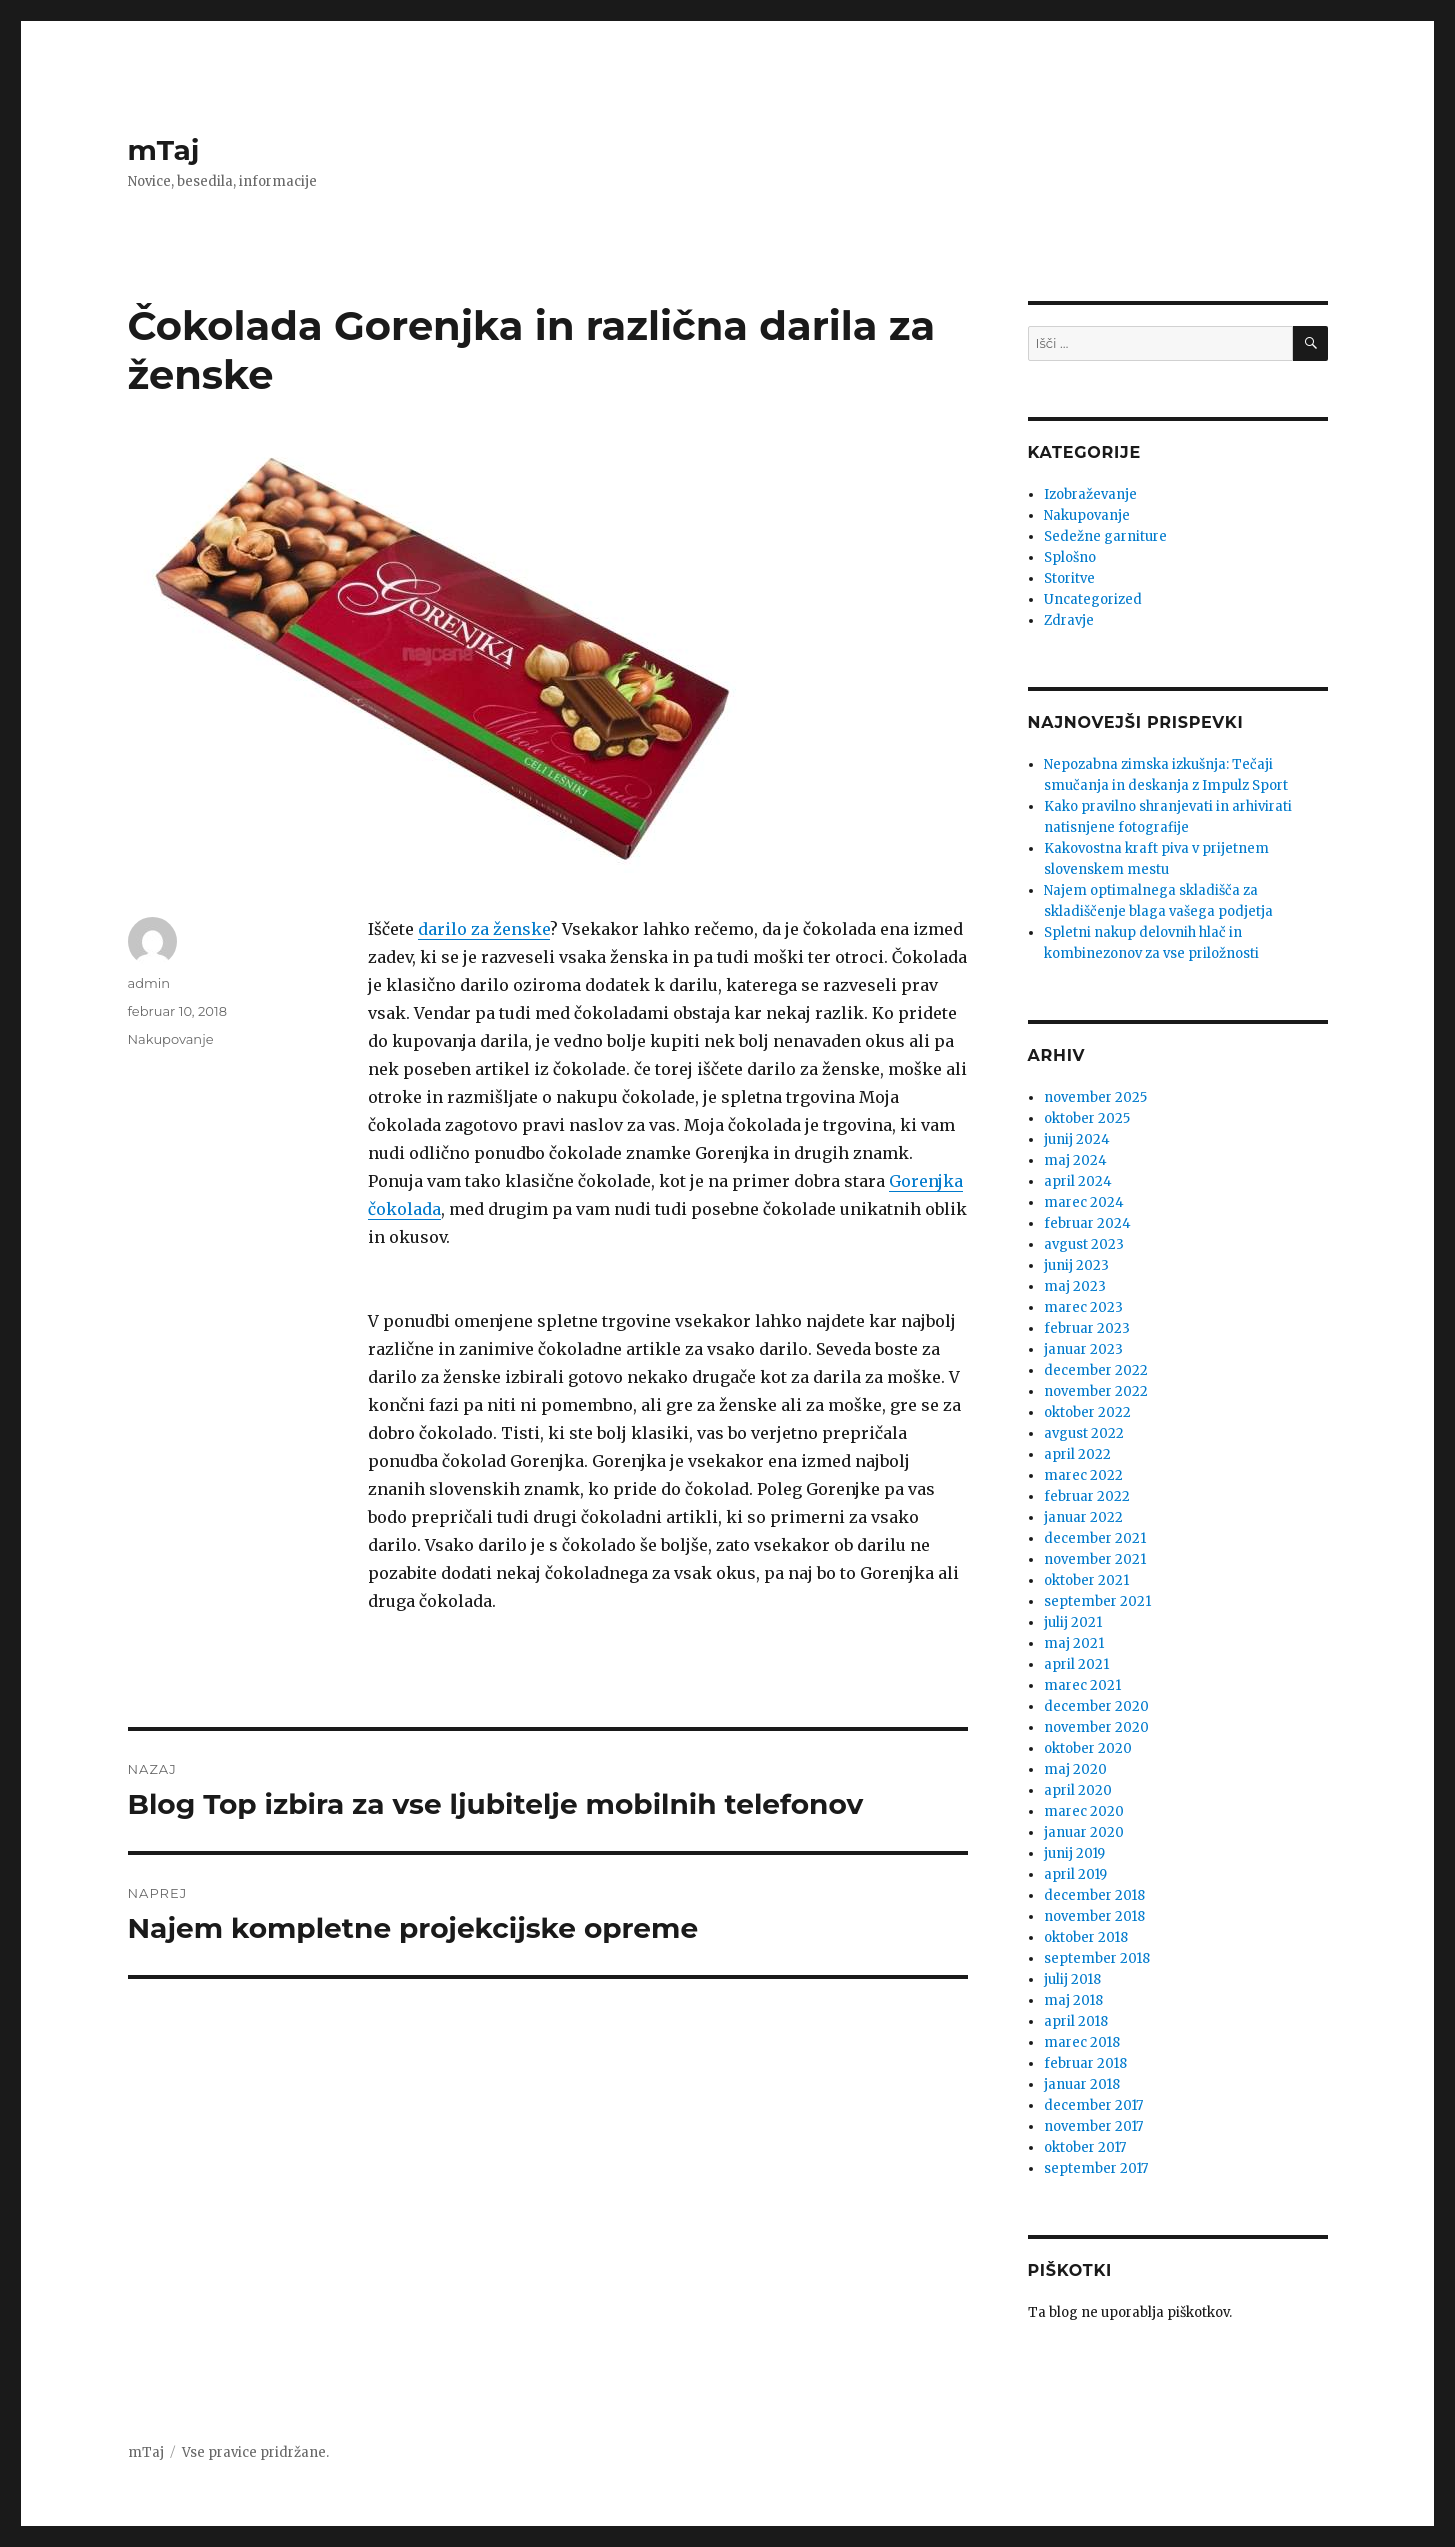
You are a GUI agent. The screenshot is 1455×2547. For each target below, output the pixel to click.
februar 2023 (1087, 1328)
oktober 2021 (1086, 1580)
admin (149, 983)
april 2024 (1078, 1181)
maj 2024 (1075, 1160)
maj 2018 (1073, 2000)
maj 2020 (1075, 1769)
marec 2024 (1084, 1202)
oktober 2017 (1085, 2147)
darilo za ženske (484, 929)
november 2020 (1096, 1727)
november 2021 (1095, 1559)
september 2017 (1096, 2168)
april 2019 (1075, 1874)
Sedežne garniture (1105, 536)
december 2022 (1096, 1370)
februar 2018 (1085, 2063)
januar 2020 (1084, 1832)
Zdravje (1069, 620)
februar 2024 (1087, 1223)
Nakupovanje (171, 1039)
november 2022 (1096, 1391)
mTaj (164, 150)
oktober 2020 (1088, 1748)
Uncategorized (1093, 599)
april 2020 (1078, 1790)
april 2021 (1076, 1664)
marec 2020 (1084, 1811)
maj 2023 (1075, 1286)
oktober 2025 (1087, 1118)
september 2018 (1097, 1958)
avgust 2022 (1084, 1433)
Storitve (1069, 578)
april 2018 (1076, 2021)
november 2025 (1095, 1097)
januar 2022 (1083, 1517)
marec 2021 (1082, 1685)
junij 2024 (1077, 1139)
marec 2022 (1083, 1475)
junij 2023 (1076, 1265)
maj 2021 (1074, 1643)
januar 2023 (1083, 1349)
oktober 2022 (1087, 1412)
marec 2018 (1082, 2042)
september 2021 (1097, 1601)
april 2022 (1077, 1454)
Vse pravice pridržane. (255, 2452)
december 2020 (1096, 1706)
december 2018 (1094, 1895)
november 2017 (1093, 2126)
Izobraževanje (1090, 494)
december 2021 (1095, 1538)
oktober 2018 (1086, 1937)
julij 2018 (1072, 1979)
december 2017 (1093, 2105)
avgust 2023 (1084, 1244)
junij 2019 (1074, 1853)
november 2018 (1094, 1916)
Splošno (1070, 557)
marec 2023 (1083, 1307)
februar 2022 (1087, 1496)
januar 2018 (1082, 2084)
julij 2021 (1073, 1622)
